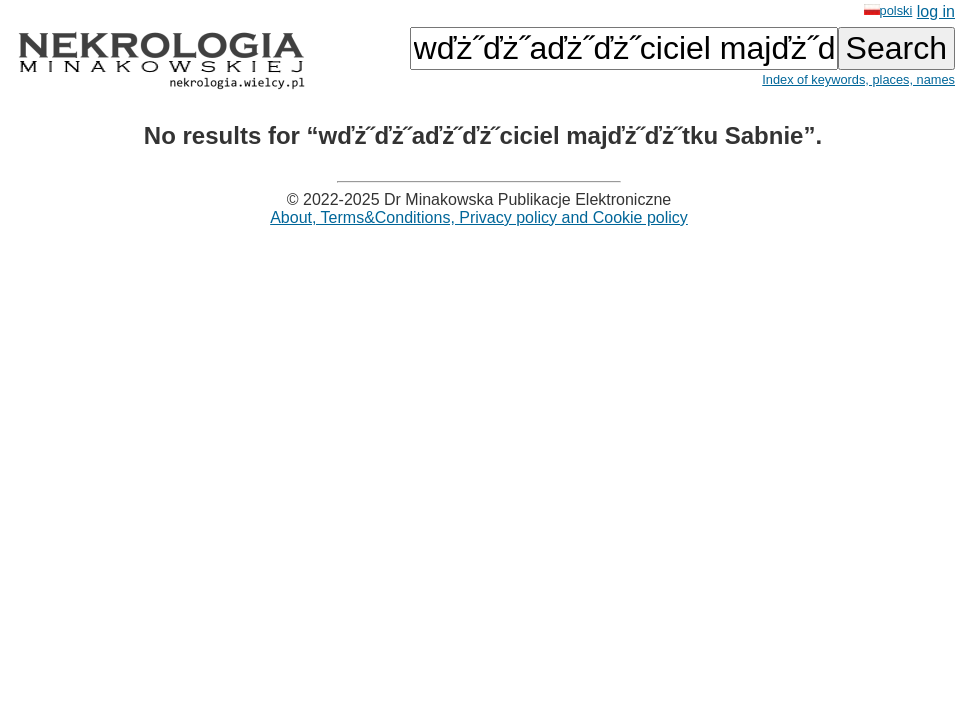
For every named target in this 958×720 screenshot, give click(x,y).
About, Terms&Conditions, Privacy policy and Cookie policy (479, 217)
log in (936, 11)
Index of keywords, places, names (858, 79)
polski (888, 10)
